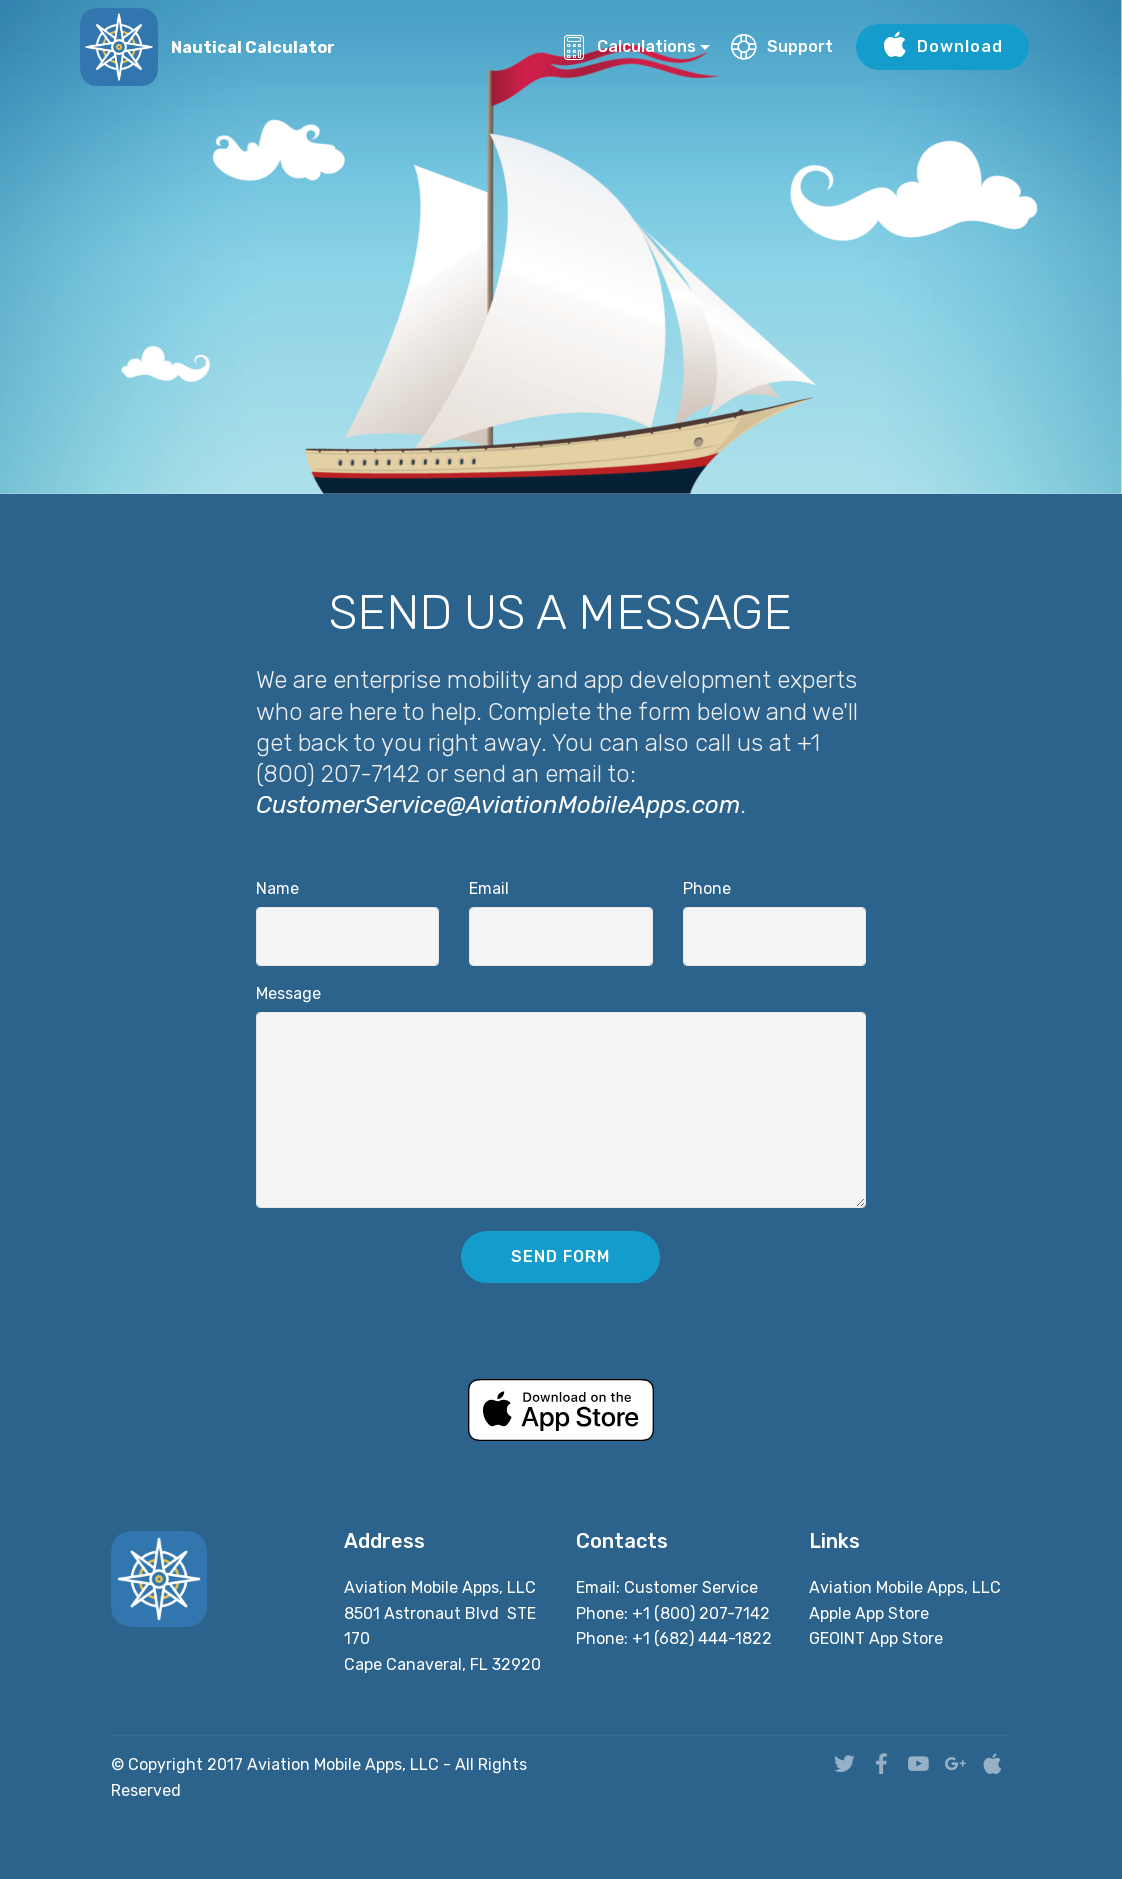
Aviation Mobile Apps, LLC (905, 1587)
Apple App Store (869, 1613)
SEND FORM (560, 1256)
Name (277, 888)
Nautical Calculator (253, 47)
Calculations (628, 46)
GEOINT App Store (876, 1638)
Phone (707, 888)
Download (942, 47)
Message (288, 993)
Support (782, 46)
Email (489, 888)
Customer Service (691, 1587)
